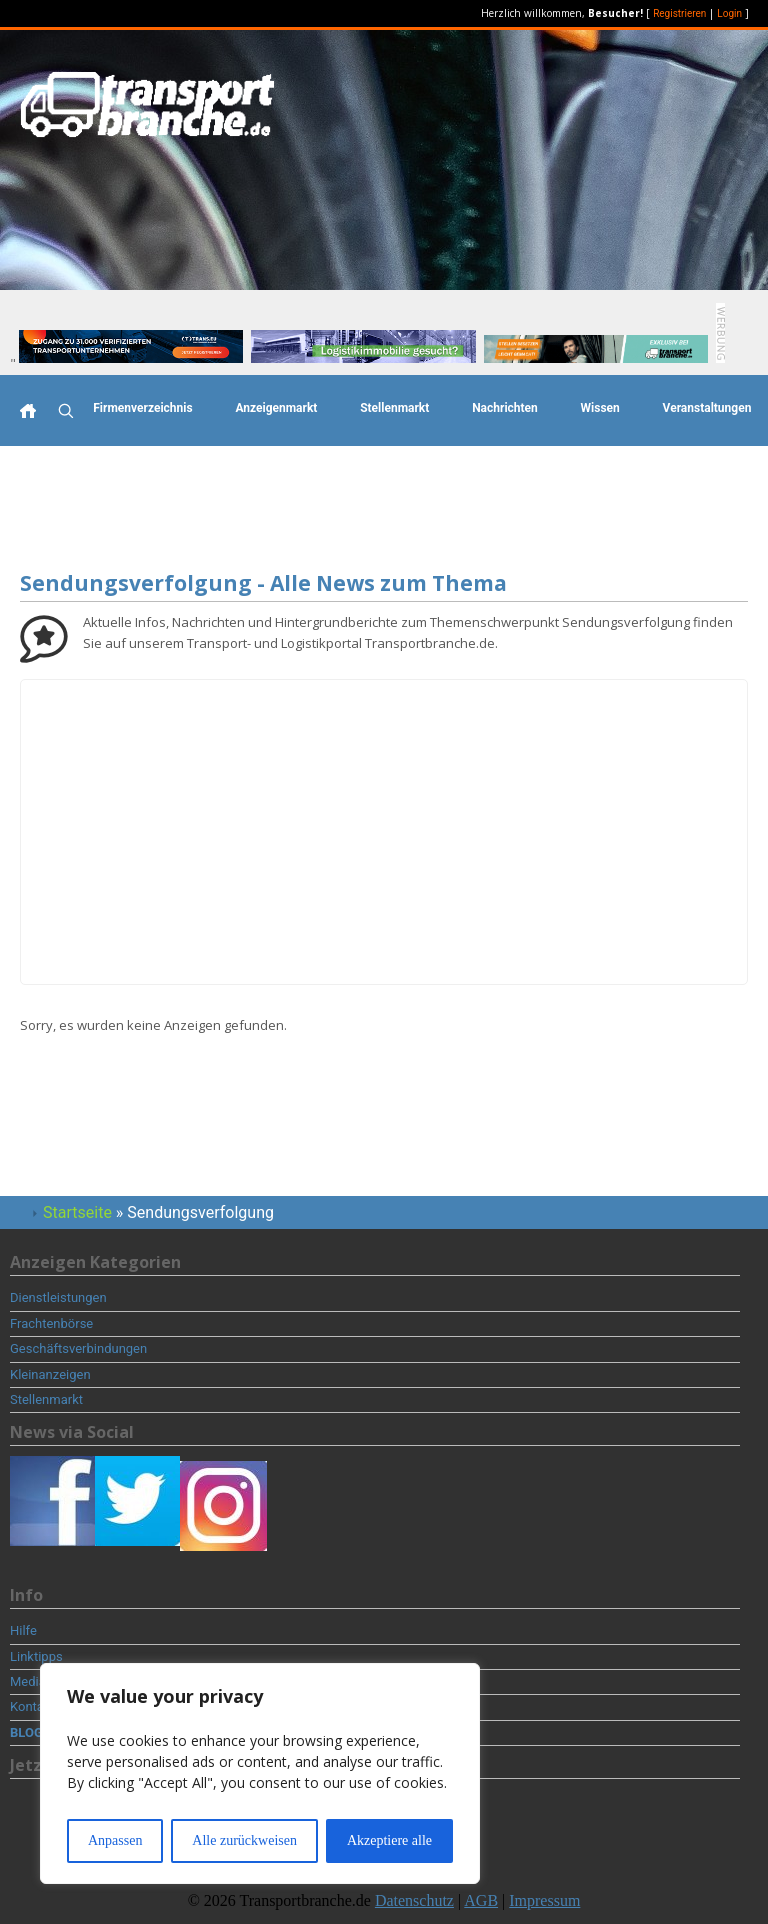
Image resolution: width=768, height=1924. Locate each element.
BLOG (26, 1732)
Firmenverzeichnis (142, 408)
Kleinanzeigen (50, 1374)
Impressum (544, 1900)
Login (729, 13)
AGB (481, 1900)
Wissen (600, 408)
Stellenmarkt (394, 408)
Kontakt (32, 1706)
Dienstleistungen (58, 1297)
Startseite (77, 1212)
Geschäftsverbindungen (78, 1348)
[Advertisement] (384, 511)
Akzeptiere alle (389, 1840)
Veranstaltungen (707, 408)
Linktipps (36, 1656)
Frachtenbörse (51, 1323)
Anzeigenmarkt (276, 408)
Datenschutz (414, 1900)
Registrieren (679, 13)
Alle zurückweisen (244, 1840)
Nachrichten (505, 408)
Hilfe (23, 1630)
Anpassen (115, 1840)
